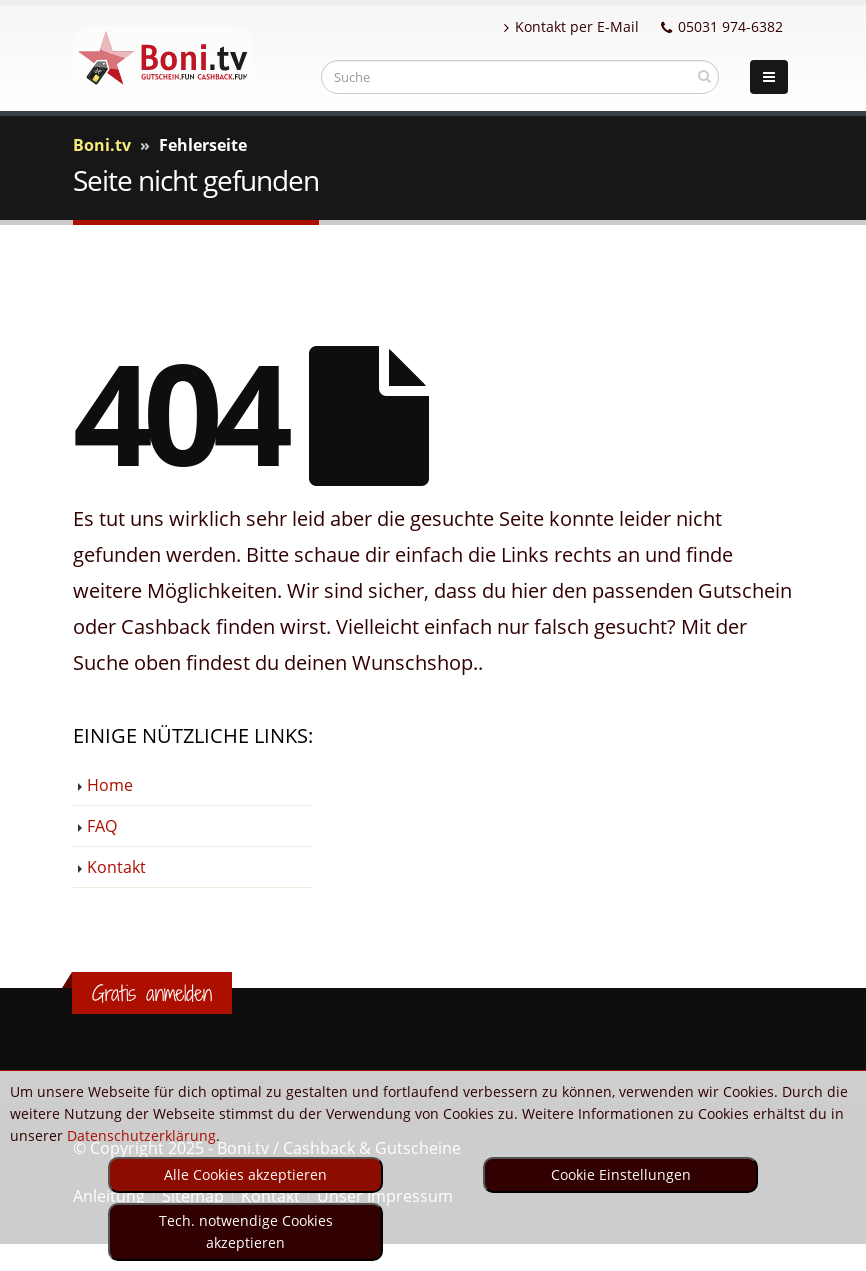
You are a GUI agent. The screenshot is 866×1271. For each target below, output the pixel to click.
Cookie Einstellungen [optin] (621, 1174)
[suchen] (704, 76)
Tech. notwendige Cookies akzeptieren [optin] (246, 1231)
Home (110, 785)
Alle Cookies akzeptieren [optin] (245, 1174)
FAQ (102, 826)
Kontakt (116, 867)
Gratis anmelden (152, 993)
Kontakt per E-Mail (571, 26)
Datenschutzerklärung (141, 1135)
